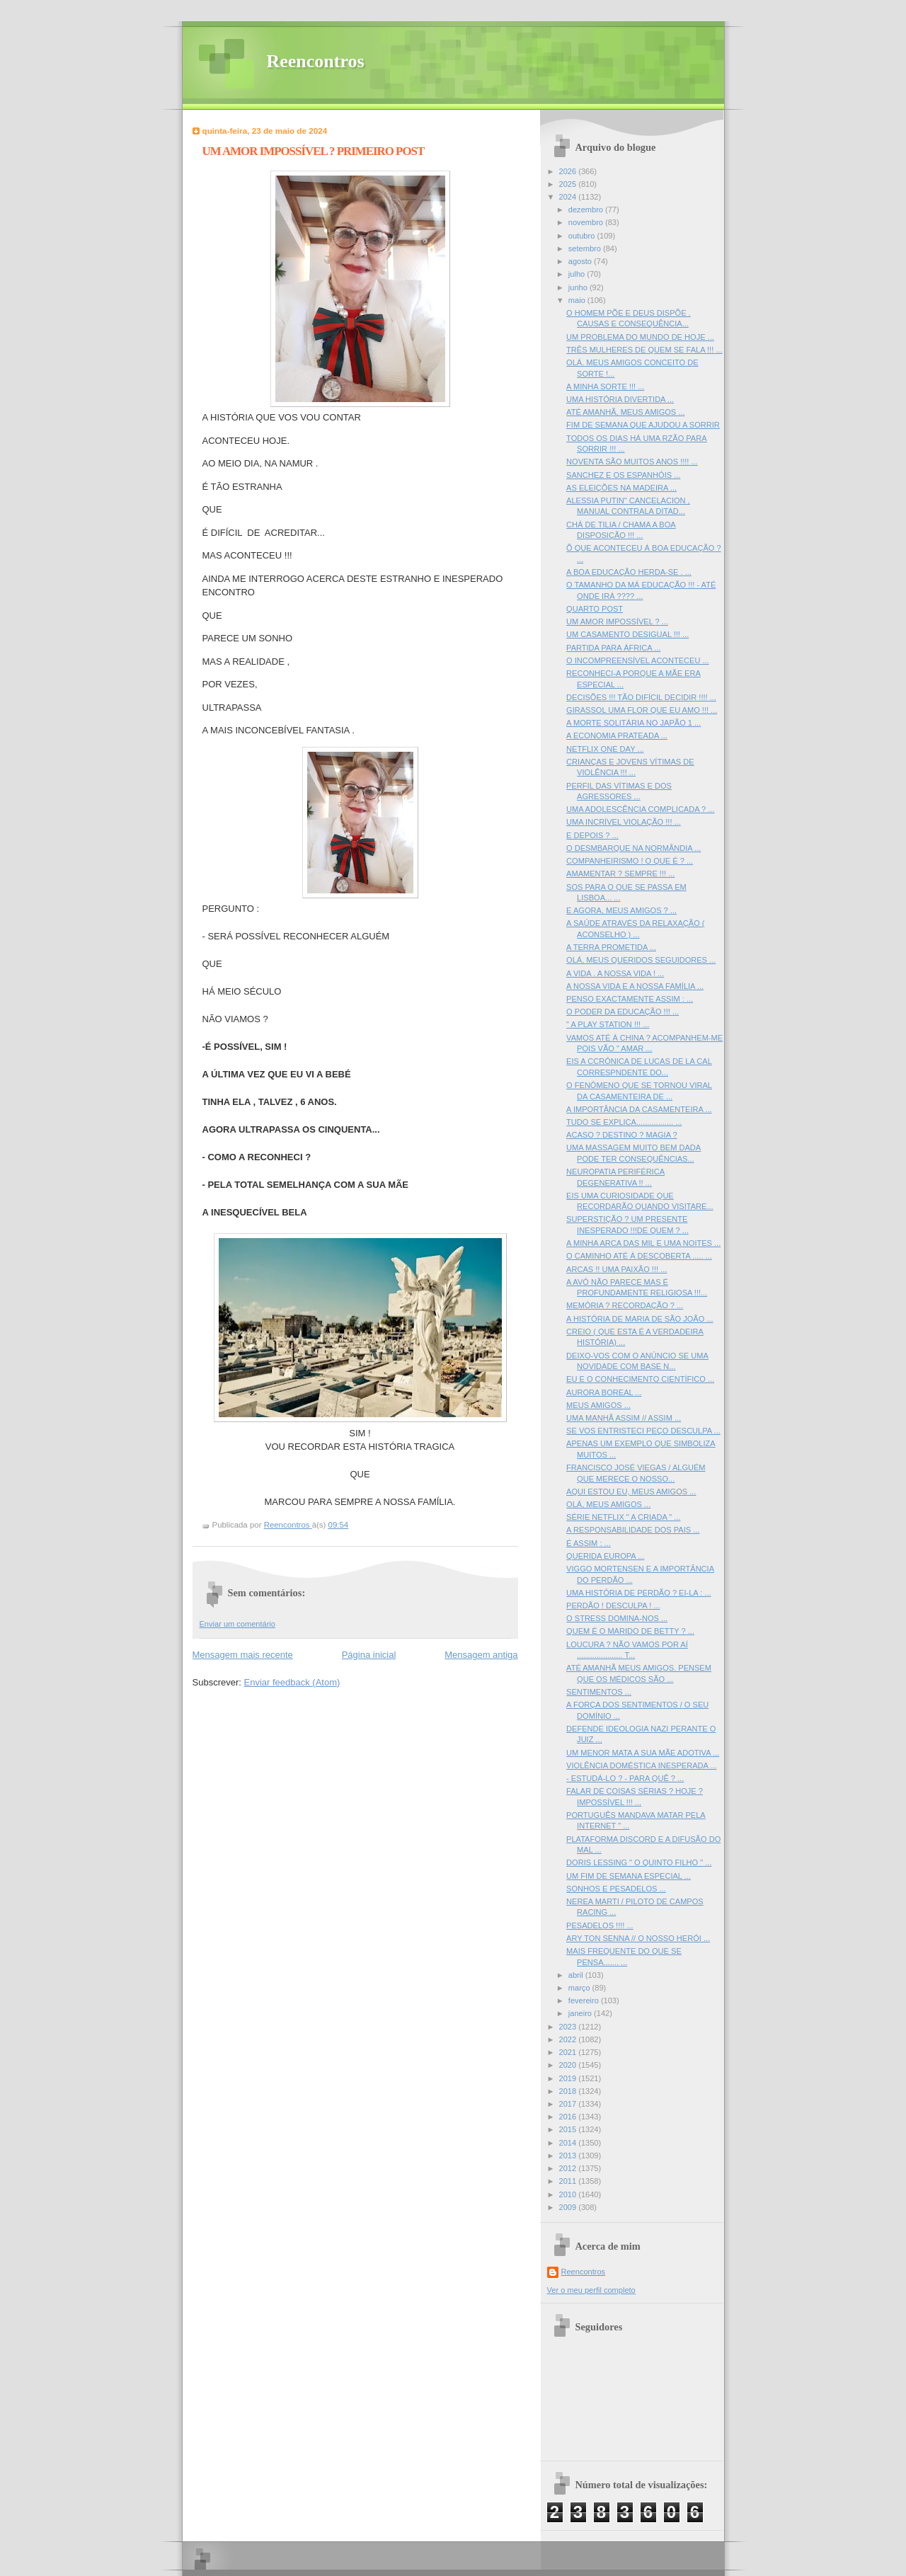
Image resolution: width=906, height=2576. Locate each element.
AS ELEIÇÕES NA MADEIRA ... (621, 487)
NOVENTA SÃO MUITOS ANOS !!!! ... (632, 461)
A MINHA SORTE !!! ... (605, 386)
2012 (569, 2168)
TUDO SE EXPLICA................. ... (624, 1122)
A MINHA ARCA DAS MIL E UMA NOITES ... (643, 1243)
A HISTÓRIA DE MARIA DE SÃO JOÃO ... (639, 1319)
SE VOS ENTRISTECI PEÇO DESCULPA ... (643, 1430)
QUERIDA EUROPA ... (605, 1556)
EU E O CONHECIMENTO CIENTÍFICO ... (640, 1379)
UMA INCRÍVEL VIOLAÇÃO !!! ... (623, 822)
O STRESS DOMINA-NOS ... (616, 1618)
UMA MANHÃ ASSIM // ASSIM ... (623, 1418)
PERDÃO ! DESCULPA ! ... (613, 1605)
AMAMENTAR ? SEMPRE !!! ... (620, 873)
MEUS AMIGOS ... (598, 1405)
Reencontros (316, 61)
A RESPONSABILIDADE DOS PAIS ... (632, 1529)
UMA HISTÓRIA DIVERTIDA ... (620, 399)
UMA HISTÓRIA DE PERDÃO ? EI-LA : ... (638, 1592)
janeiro (581, 2013)
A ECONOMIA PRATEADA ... (616, 735)
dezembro (586, 209)
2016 (569, 2116)
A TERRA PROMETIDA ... (611, 947)
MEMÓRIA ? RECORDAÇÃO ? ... (624, 1305)
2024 (569, 197)
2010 (569, 2194)
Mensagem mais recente (243, 1654)
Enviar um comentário (237, 1624)
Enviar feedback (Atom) (291, 1682)
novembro (586, 222)
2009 (569, 2207)
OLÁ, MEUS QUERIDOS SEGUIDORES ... (641, 960)
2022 (569, 2039)
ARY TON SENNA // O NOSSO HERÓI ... (638, 1938)
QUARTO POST (594, 609)
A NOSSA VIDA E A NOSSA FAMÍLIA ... (635, 986)
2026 (569, 171)
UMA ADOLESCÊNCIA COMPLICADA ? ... (640, 809)
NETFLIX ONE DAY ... (604, 749)
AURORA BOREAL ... (603, 1392)
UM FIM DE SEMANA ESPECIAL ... (628, 1876)
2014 (569, 2143)
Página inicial (369, 1654)
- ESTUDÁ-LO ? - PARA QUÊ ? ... (625, 1778)
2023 (569, 2026)
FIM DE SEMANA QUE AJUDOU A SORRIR (643, 424)
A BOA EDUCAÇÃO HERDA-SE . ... (629, 572)
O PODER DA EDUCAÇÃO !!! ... (622, 1011)
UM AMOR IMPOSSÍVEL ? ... (617, 621)
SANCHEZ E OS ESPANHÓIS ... (623, 475)
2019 (569, 2078)
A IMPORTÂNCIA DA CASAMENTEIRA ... (638, 1109)
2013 (569, 2155)
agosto (581, 261)
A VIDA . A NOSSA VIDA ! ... (615, 973)
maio (577, 300)
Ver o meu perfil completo (591, 2290)
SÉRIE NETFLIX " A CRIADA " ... (623, 1517)
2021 (569, 2052)
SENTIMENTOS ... (598, 1692)
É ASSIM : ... (588, 1543)
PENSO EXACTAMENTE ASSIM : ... (629, 999)
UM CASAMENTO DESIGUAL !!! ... (627, 634)
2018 (569, 2091)
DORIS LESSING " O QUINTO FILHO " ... (638, 1862)
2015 (569, 2129)
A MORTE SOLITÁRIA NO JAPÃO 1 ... (633, 723)
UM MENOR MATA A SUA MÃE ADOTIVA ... (642, 1752)
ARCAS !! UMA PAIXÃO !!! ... (616, 1269)
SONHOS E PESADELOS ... (616, 1888)
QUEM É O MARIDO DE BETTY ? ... (630, 1631)
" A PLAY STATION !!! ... (607, 1024)
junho (579, 287)
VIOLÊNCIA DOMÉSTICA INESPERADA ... (641, 1765)
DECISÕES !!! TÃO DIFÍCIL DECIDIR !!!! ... (641, 697)
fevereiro (584, 2000)
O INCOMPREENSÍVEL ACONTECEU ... (637, 660)
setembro (585, 248)
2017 (569, 2104)
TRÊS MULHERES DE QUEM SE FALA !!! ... (644, 349)
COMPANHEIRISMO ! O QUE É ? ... (629, 861)
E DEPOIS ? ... (592, 835)
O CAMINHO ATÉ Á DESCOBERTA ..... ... (639, 1256)
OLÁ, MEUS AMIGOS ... (608, 1504)
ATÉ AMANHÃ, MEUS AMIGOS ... (625, 412)
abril (576, 1975)
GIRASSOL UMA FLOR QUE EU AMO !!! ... (641, 710)
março (580, 1987)
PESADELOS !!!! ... (599, 1925)
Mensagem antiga (481, 1654)
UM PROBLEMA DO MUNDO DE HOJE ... (640, 337)
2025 (569, 184)
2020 (569, 2065)
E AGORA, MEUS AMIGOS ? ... (621, 910)
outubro (582, 235)
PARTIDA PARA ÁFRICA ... (613, 647)
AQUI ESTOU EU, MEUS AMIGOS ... (631, 1491)
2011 (569, 2181)
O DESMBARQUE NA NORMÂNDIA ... (633, 848)
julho (577, 274)
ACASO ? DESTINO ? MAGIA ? (621, 1134)
